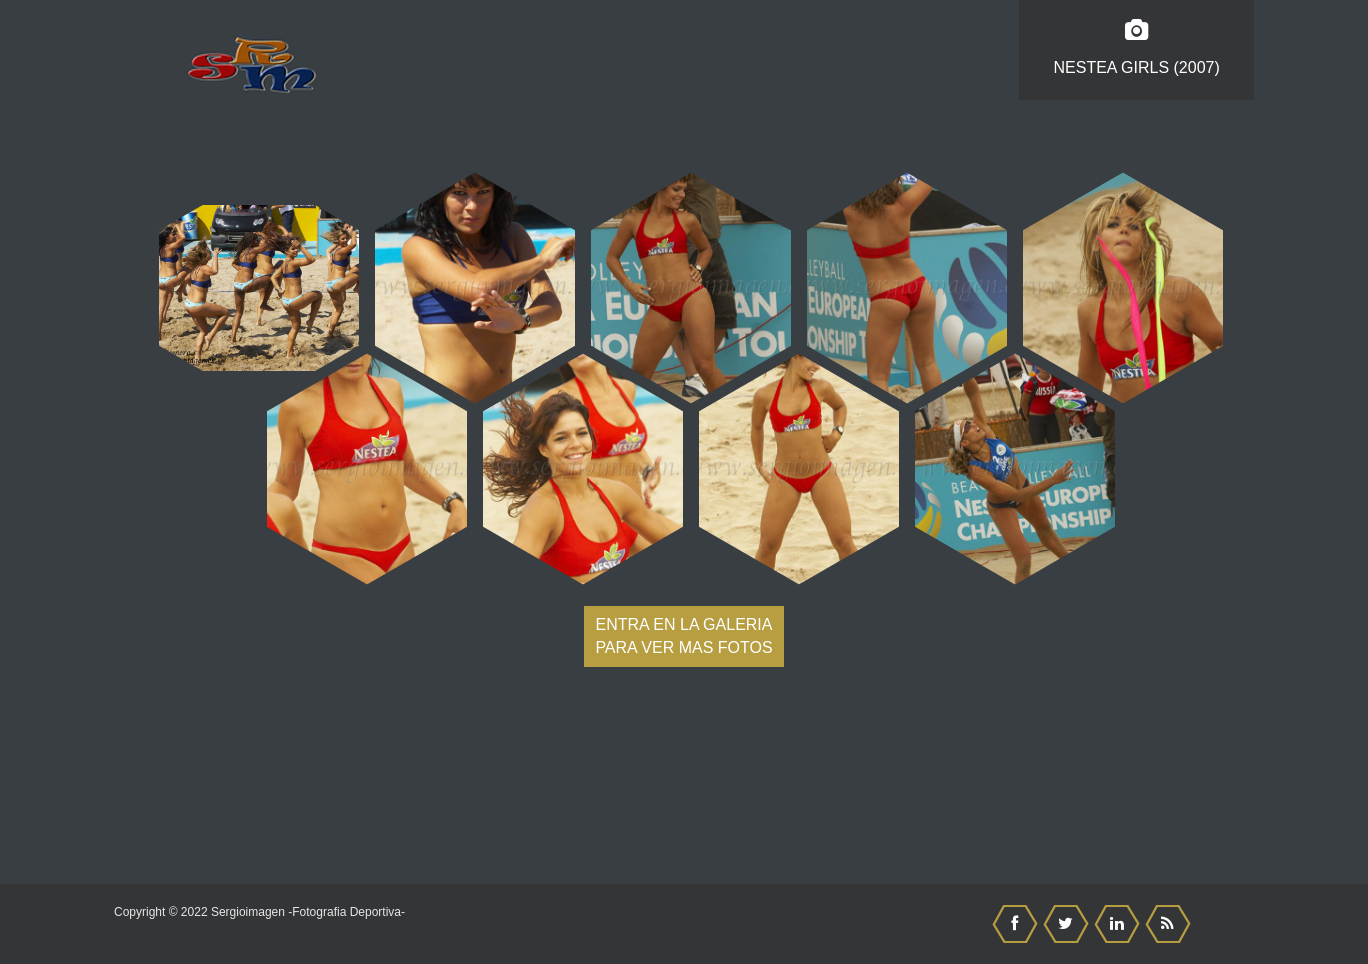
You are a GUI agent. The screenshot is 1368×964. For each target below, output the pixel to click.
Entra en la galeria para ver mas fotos (683, 636)
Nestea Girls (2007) (1136, 48)
